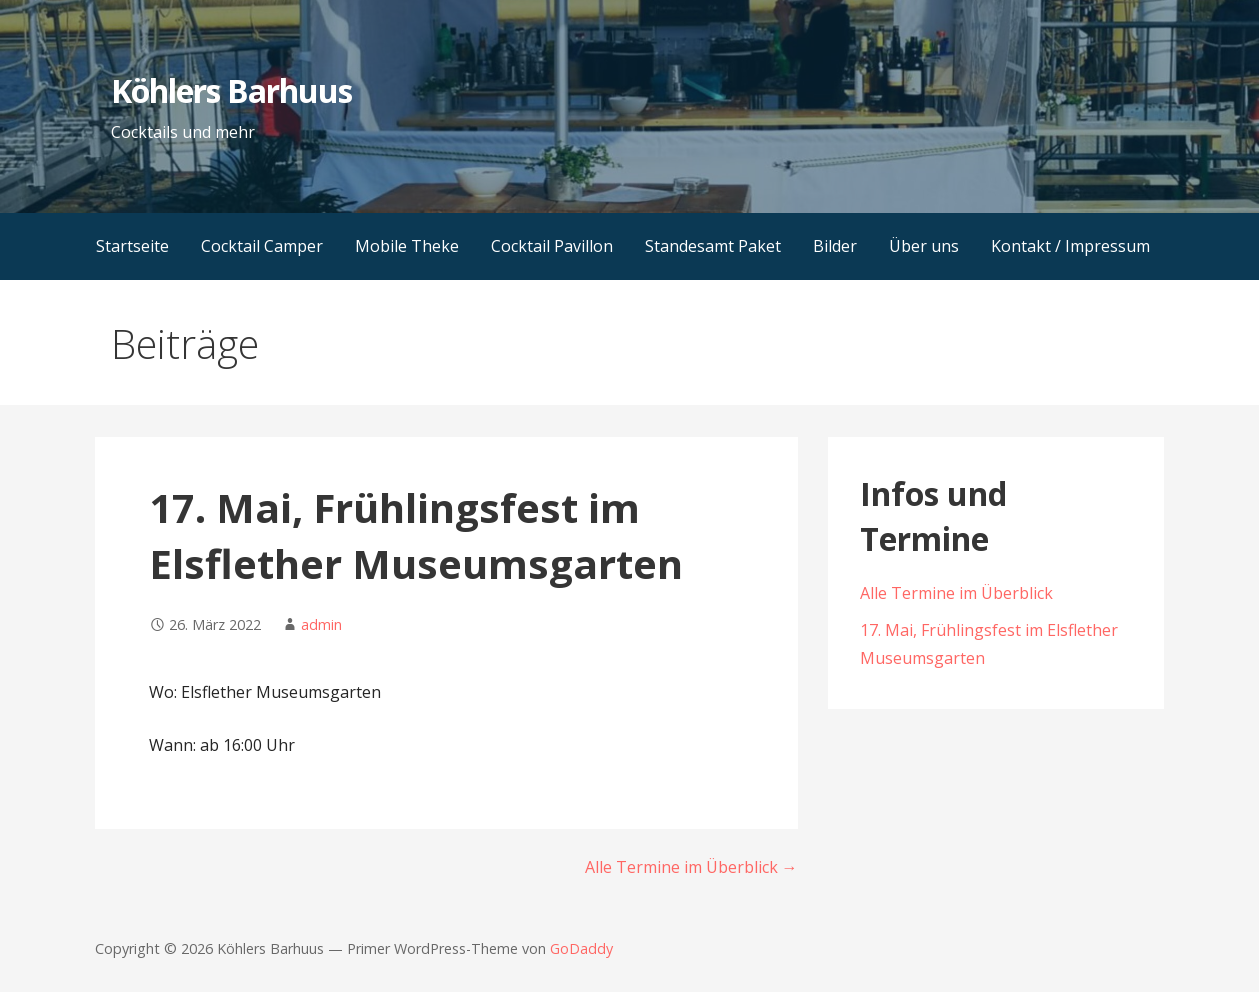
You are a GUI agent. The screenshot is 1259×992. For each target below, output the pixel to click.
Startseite (132, 246)
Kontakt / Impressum (1070, 246)
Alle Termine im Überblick (956, 593)
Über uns (924, 246)
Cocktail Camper (262, 246)
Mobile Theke (407, 246)
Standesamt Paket (713, 246)
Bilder (835, 246)
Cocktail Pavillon (552, 246)
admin (321, 624)
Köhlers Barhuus (232, 90)
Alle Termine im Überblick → (691, 867)
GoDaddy (581, 948)
